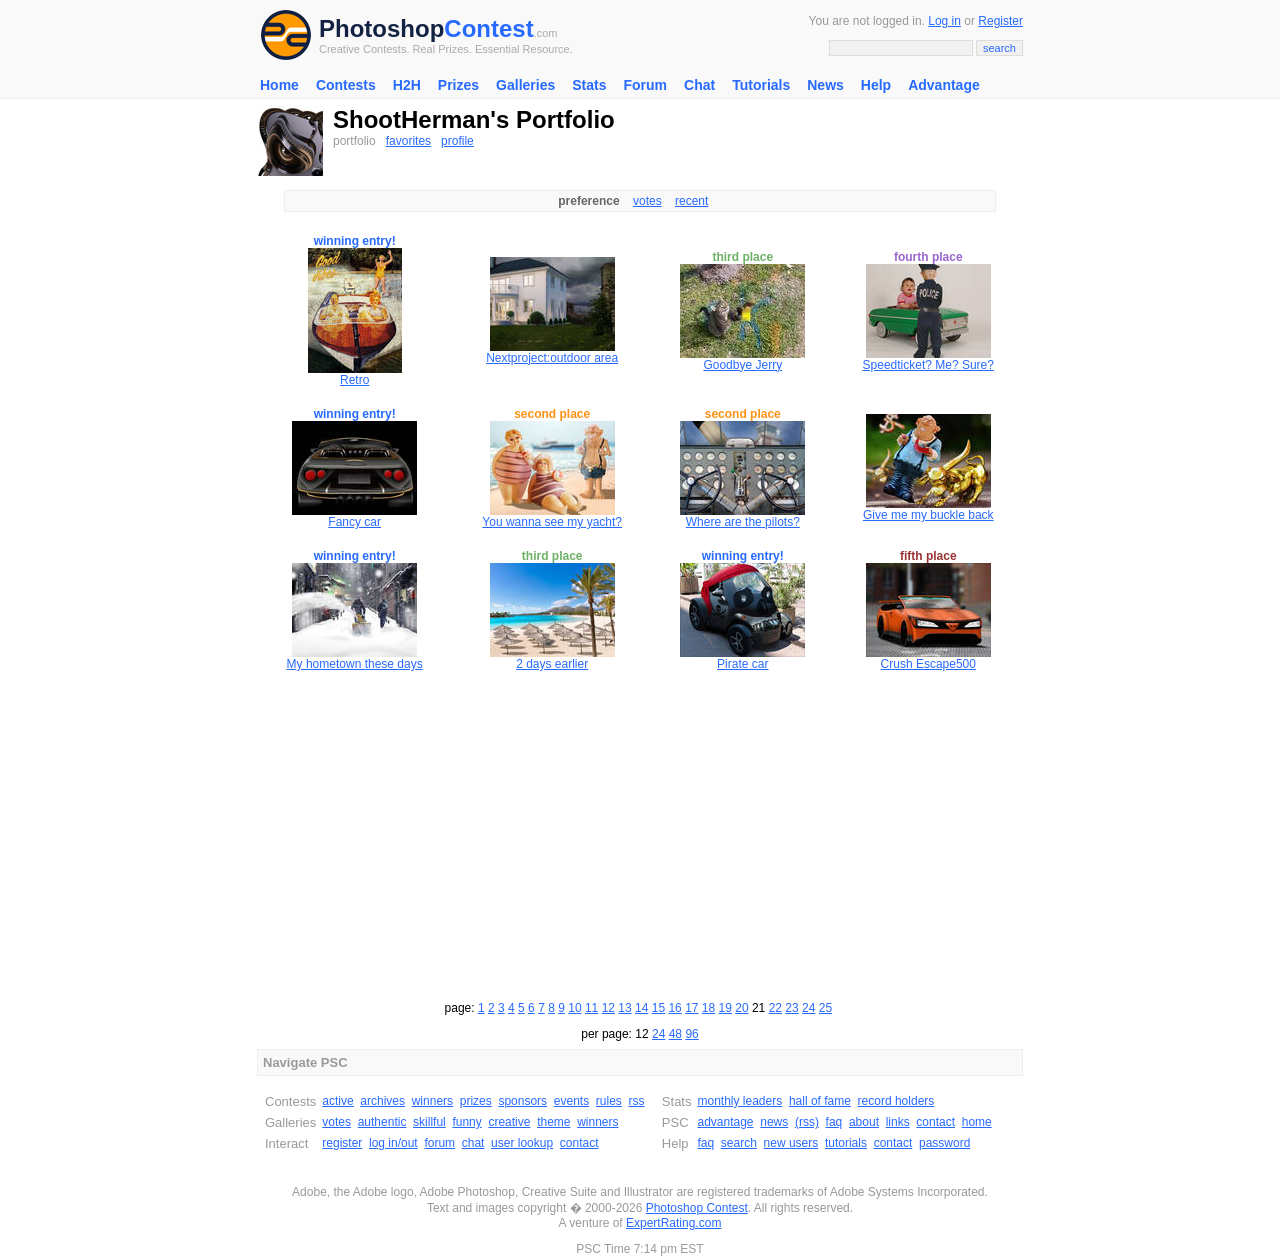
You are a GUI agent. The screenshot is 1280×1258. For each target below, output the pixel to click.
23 (791, 1008)
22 (775, 1008)
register (342, 1143)
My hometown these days (355, 664)
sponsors (522, 1101)
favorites (408, 141)
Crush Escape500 (928, 664)
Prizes (458, 85)
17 (691, 1008)
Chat (699, 85)
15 (658, 1008)
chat (473, 1143)
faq (834, 1122)
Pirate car (742, 664)
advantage (725, 1122)
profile (457, 141)
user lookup (522, 1143)
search (739, 1143)
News (825, 85)
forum (439, 1143)
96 (691, 1034)
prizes (476, 1101)
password (944, 1143)
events (571, 1101)
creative (509, 1122)
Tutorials (761, 85)
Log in (944, 21)
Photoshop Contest (697, 1208)
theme (553, 1122)
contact (579, 1143)
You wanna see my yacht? (552, 522)
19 (725, 1008)
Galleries (525, 85)
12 (608, 1008)
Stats (589, 85)
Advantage (944, 85)
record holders (896, 1101)
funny (466, 1122)
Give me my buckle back (928, 515)
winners (432, 1101)
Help (876, 85)
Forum (645, 85)
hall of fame (820, 1101)
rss (637, 1101)
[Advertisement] (640, 833)
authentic (382, 1122)
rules (609, 1101)
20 (741, 1008)
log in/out (393, 1143)
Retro (354, 380)
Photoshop (381, 28)
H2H (407, 85)
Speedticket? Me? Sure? (928, 365)
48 (675, 1034)
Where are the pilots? (743, 522)
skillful (429, 1122)
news (774, 1122)
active (337, 1101)
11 (591, 1008)
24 (808, 1008)
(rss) (807, 1122)
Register (1000, 21)
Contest (488, 28)
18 (708, 1008)
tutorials (846, 1143)
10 (574, 1008)
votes (647, 201)
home (977, 1122)
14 (641, 1008)
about (864, 1122)
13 (624, 1008)
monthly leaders (739, 1101)
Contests (346, 85)
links (898, 1122)
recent (691, 201)
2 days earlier (552, 664)
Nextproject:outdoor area (552, 358)
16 (674, 1008)
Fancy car (354, 522)
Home (279, 85)
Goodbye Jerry (742, 365)
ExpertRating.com (673, 1223)
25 (825, 1008)
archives (382, 1101)
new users (791, 1143)
